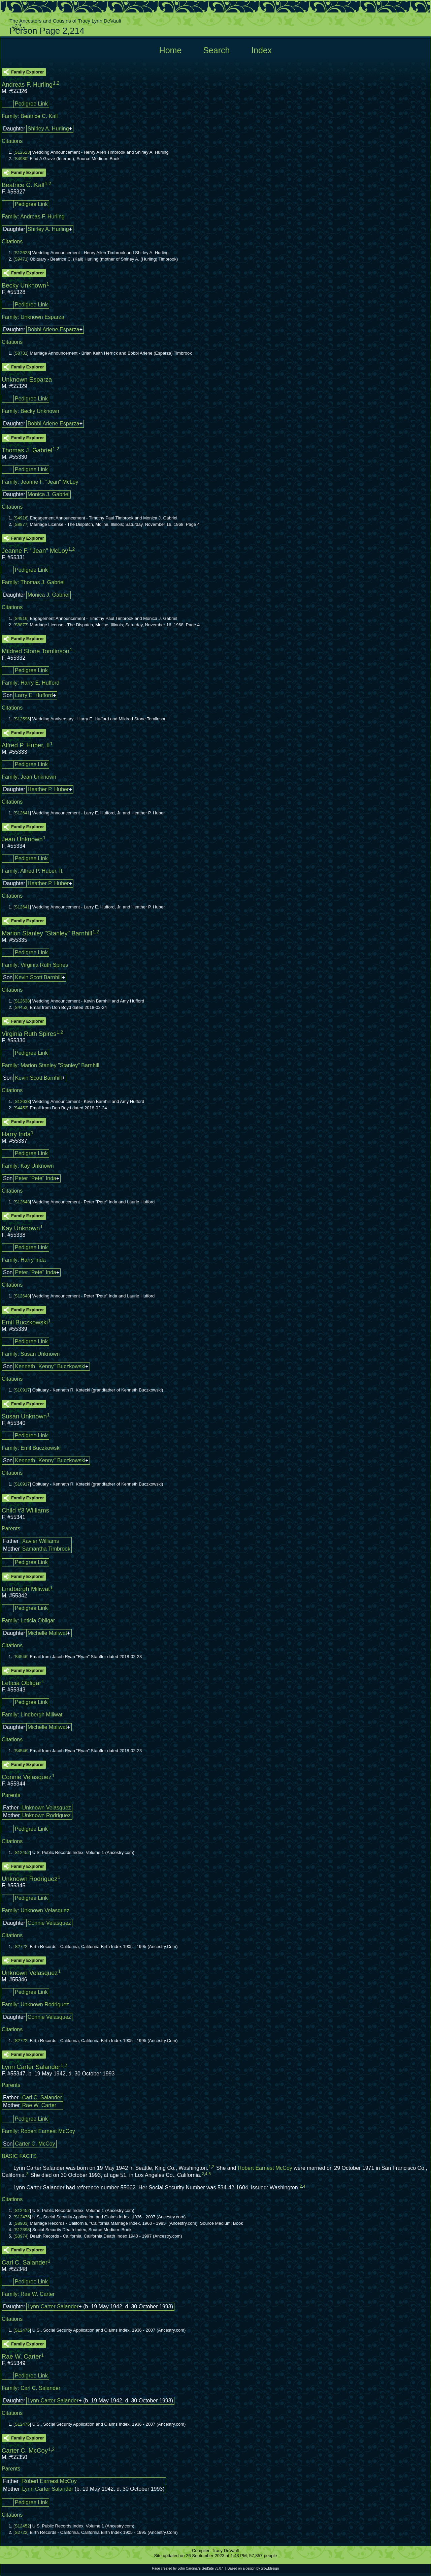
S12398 (22, 2229)
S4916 (21, 517)
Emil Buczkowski (41, 1448)
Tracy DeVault (225, 2550)
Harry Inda (33, 1260)
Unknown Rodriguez (46, 1815)
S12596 (22, 718)
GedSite (208, 2568)
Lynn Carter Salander (53, 2306)
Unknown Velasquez (46, 1807)
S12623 (22, 152)
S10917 (22, 1389)
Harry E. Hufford (40, 683)
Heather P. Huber (48, 789)
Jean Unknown (38, 777)
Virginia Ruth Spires (44, 965)
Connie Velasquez (49, 1923)
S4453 (21, 1007)
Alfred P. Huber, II (41, 871)
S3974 (21, 2236)
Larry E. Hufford (34, 695)
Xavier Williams (40, 1541)
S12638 (22, 1001)
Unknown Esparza (42, 317)
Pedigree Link (31, 104)
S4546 (21, 1656)
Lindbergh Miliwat (42, 1714)
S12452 (22, 1852)
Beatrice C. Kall (39, 116)
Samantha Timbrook (46, 1549)
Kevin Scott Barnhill (38, 977)
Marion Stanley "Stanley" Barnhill (60, 1065)
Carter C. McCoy (35, 2144)
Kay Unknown (37, 1166)
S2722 (21, 1946)
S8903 (21, 2223)
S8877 (21, 524)
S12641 (22, 812)
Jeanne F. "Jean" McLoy (49, 482)
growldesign (270, 2568)
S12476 (22, 2216)
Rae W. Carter (39, 2105)
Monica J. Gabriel (49, 494)
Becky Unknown (40, 411)
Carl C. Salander (42, 2097)
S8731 (21, 353)
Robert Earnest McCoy (48, 2131)
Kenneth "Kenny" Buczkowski (50, 1366)
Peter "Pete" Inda (35, 1178)
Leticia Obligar (38, 1620)
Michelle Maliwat (47, 1633)
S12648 (22, 1201)
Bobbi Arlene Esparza (53, 329)
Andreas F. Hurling (42, 216)
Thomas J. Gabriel (43, 582)
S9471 (21, 259)
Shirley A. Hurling (48, 128)
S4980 (21, 158)
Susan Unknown (40, 1354)
